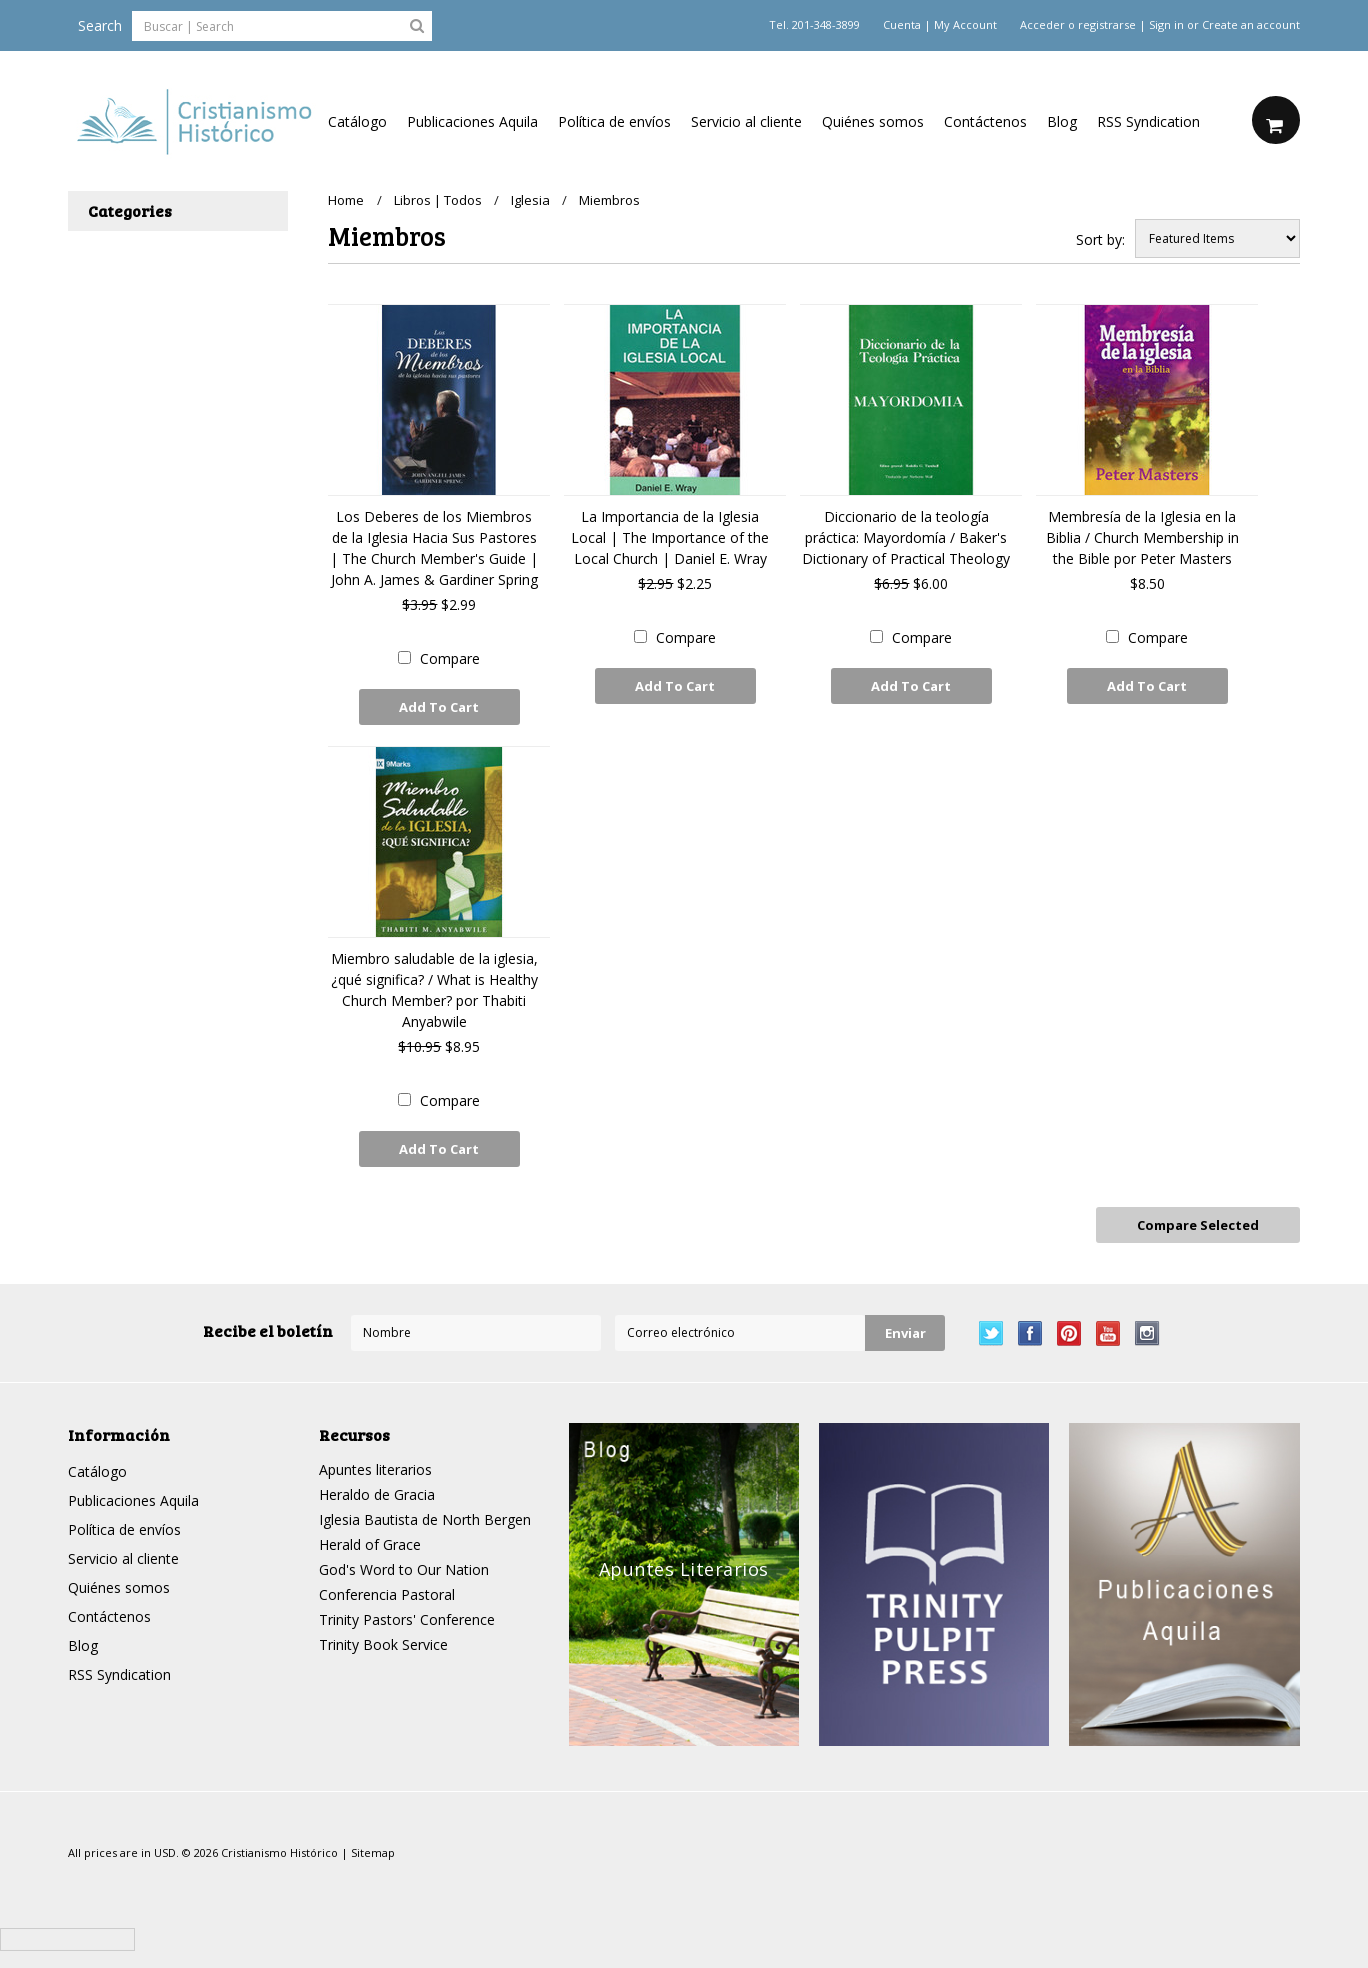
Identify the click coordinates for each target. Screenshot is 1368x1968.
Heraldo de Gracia (377, 1492)
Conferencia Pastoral (387, 1592)
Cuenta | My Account (940, 25)
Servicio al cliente (746, 121)
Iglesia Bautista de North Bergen (425, 1517)
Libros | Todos (438, 200)
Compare (450, 658)
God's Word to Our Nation (404, 1567)
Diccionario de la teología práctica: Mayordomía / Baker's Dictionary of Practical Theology (906, 537)
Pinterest (1069, 1331)
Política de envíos (614, 121)
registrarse (1107, 25)
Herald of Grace (370, 1542)
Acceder (1042, 25)
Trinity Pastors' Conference (407, 1617)
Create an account (1251, 25)
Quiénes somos (873, 121)
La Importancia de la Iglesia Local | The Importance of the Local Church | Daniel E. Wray (670, 537)
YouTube (1108, 1331)
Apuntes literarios (375, 1467)
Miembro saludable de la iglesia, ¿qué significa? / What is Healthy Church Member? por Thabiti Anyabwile (434, 989)
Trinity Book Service (383, 1642)
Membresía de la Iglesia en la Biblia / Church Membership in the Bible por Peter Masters (1142, 537)
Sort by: (1100, 239)
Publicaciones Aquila (472, 121)
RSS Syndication (1148, 121)
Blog (1062, 121)
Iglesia (531, 200)
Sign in (1166, 25)
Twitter (991, 1331)
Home (346, 200)
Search (100, 25)
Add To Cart (439, 707)
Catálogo (357, 121)
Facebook (1030, 1331)
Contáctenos (985, 121)
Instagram (1147, 1331)
